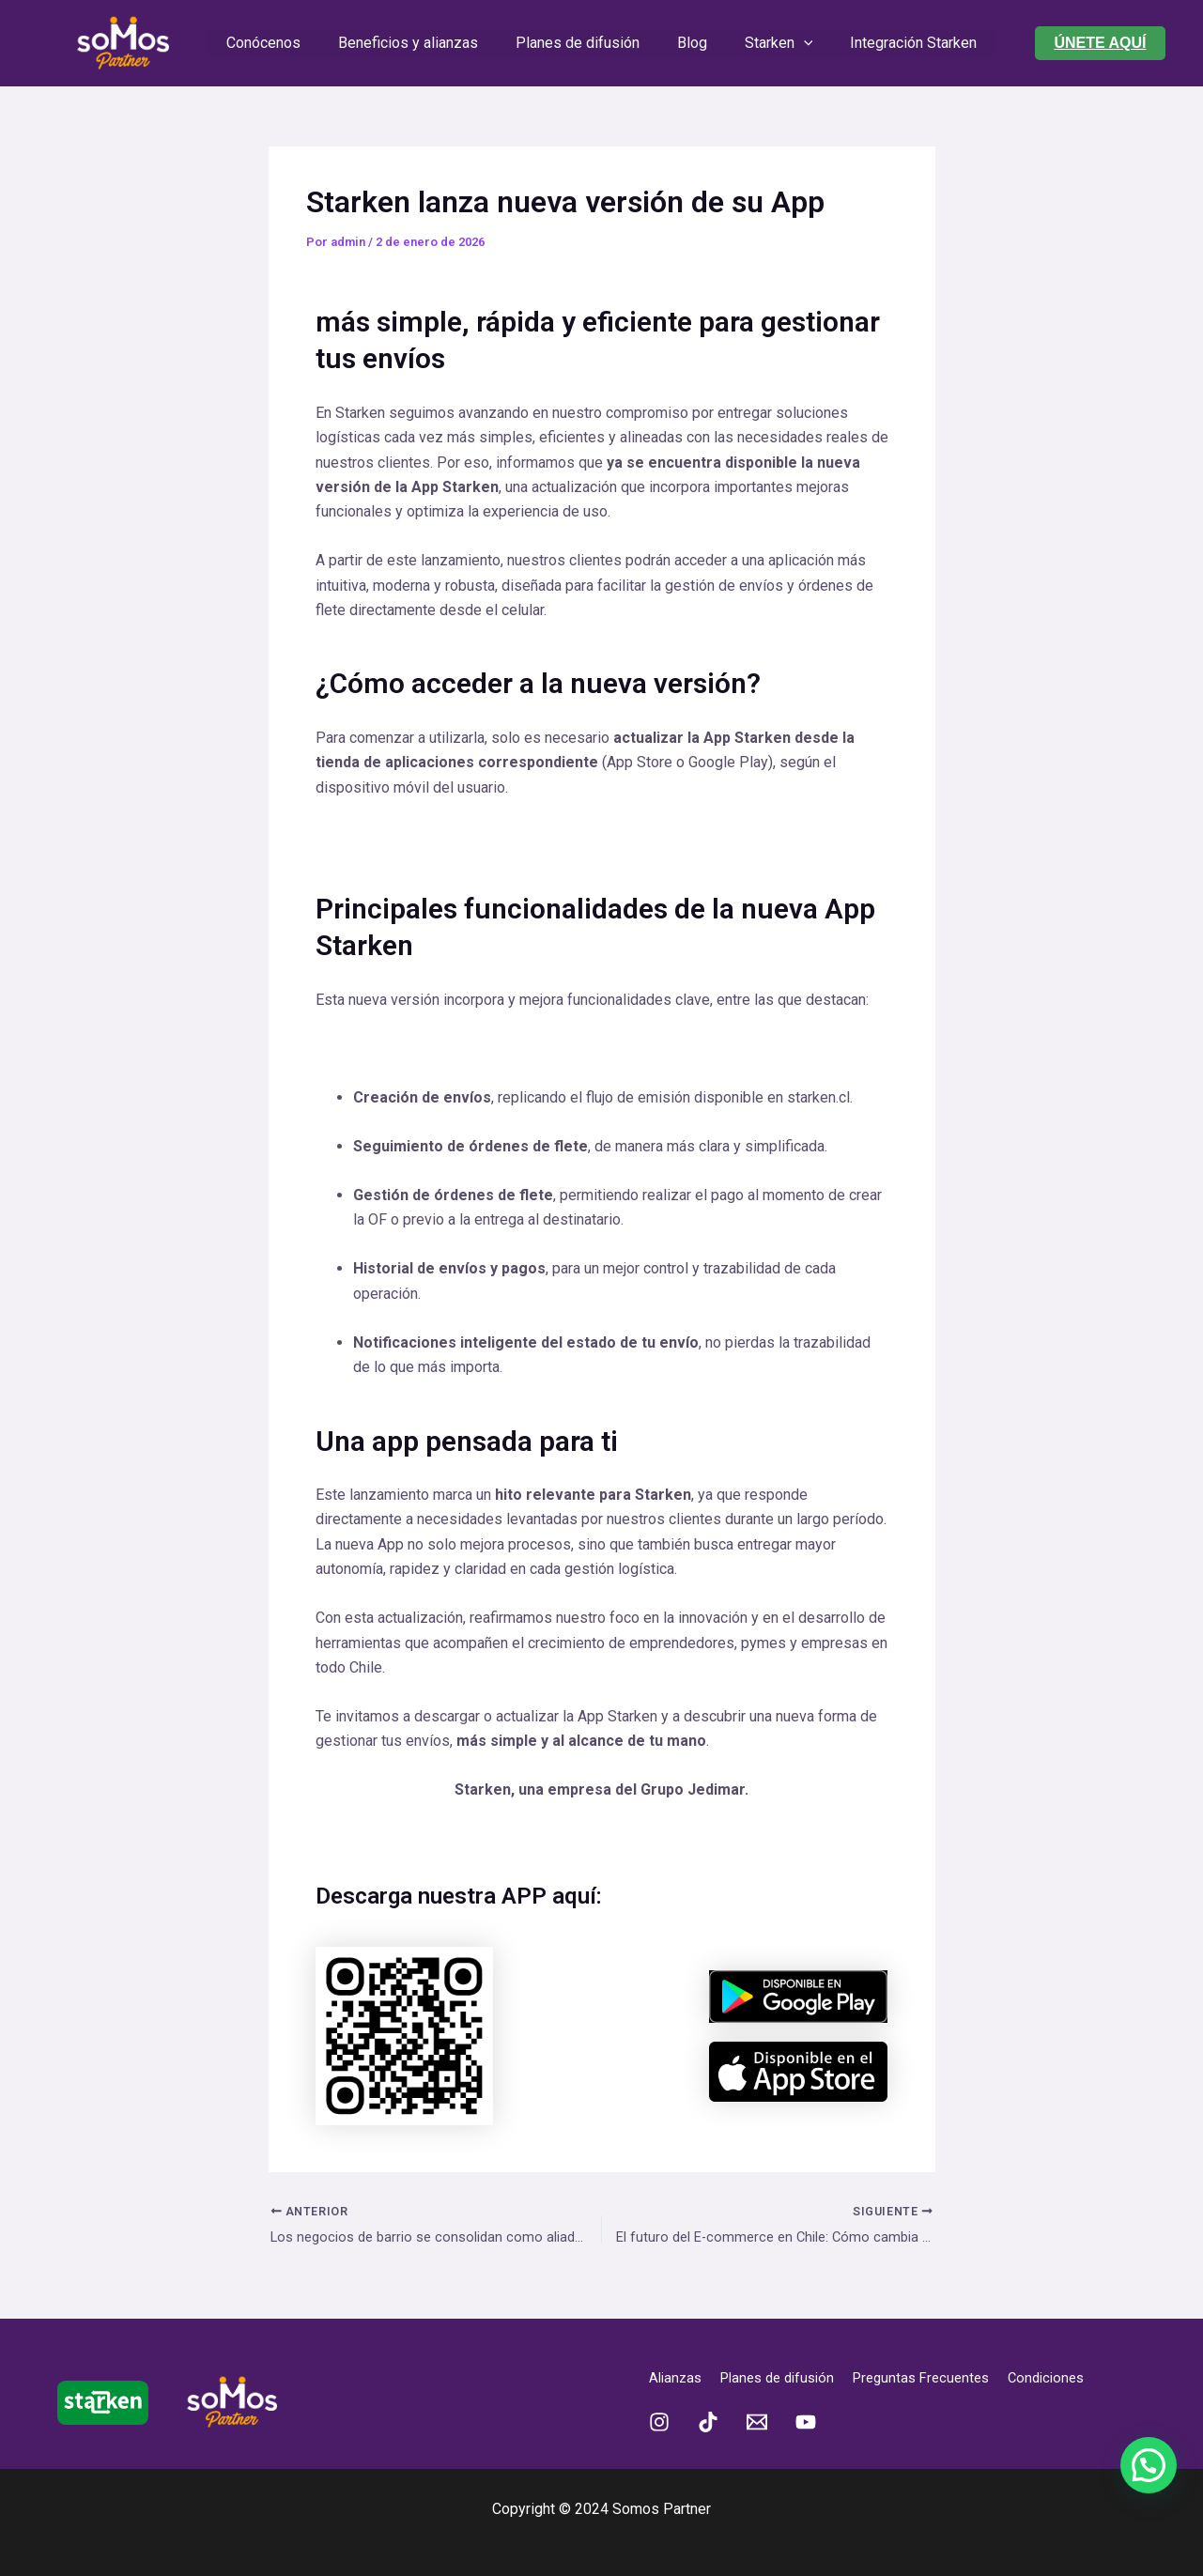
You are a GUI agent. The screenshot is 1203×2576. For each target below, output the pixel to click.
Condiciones (1072, 2378)
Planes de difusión (581, 43)
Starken (767, 43)
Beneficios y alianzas (419, 43)
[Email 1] (757, 2423)
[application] (792, 43)
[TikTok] (708, 2423)
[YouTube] (805, 2423)
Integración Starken (894, 43)
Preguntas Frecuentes (939, 2378)
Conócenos (282, 43)
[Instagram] (659, 2423)
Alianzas (677, 2378)
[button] (1099, 43)
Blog (688, 43)
